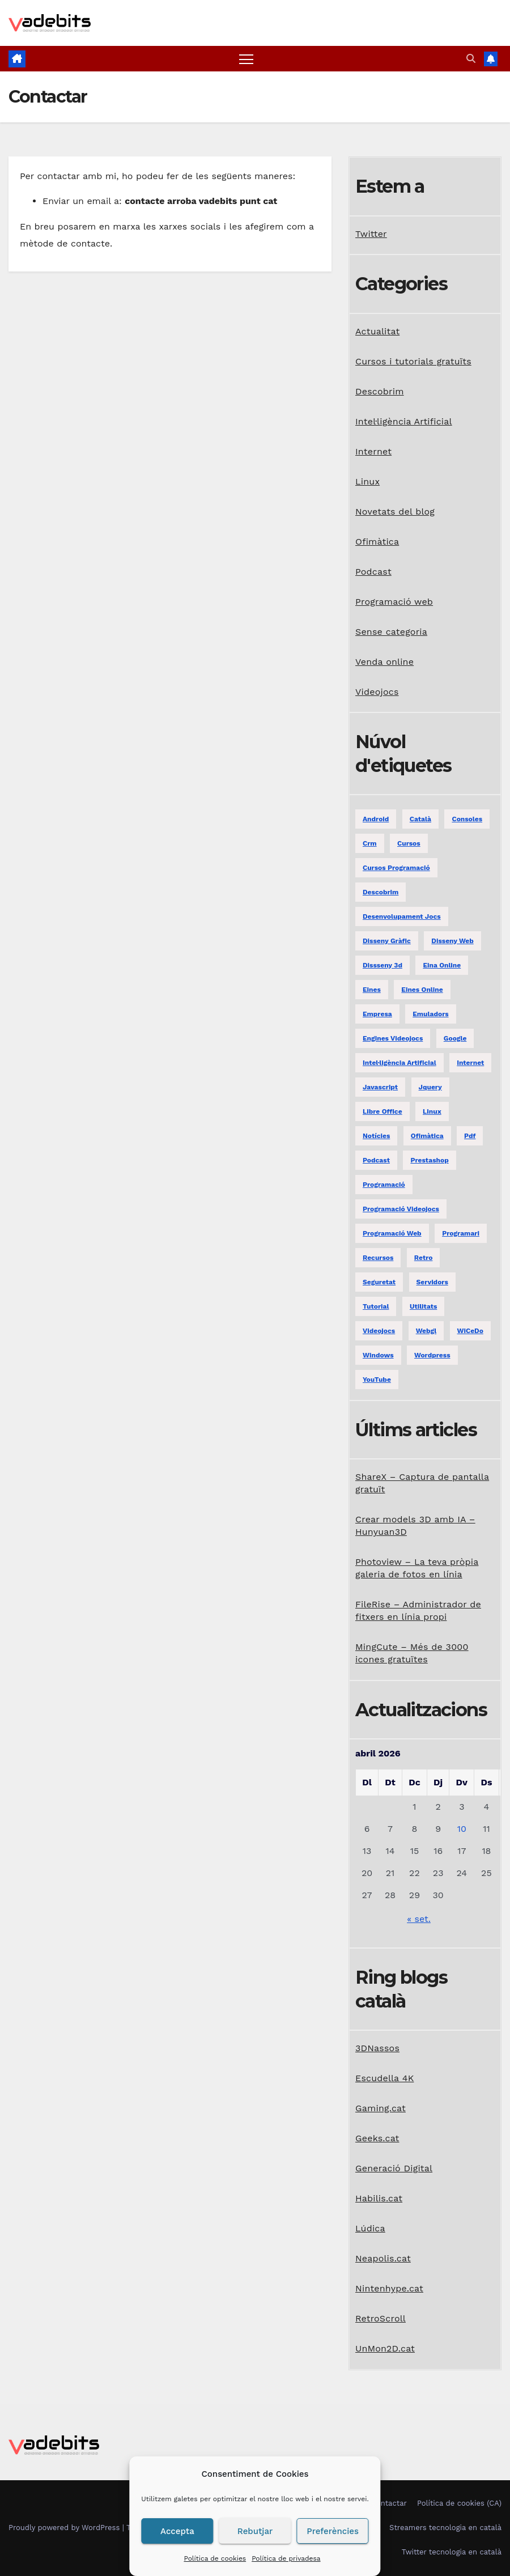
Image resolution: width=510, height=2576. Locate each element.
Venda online (384, 661)
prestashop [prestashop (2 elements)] (429, 1160)
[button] (470, 58)
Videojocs (377, 691)
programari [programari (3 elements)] (460, 1233)
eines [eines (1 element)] (372, 990)
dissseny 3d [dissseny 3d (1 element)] (382, 965)
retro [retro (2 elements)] (423, 1258)
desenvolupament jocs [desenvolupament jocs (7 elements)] (402, 916)
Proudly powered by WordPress (65, 2527)
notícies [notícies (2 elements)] (376, 1136)
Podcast (373, 571)
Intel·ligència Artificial (403, 421)
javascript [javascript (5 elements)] (380, 1087)
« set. (419, 1918)
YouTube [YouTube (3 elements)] (377, 1380)
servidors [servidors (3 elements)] (432, 1282)
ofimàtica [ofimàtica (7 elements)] (427, 1136)
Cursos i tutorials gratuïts (413, 361)
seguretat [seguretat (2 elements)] (379, 1282)
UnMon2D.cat (385, 2348)
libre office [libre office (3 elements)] (382, 1111)
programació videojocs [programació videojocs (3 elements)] (401, 1209)
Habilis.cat (378, 2198)
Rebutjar (255, 2531)
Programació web (394, 601)
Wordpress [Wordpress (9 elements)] (432, 1355)
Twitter (371, 233)
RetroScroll (380, 2318)
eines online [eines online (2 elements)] (422, 990)
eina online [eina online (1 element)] (442, 965)
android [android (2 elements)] (376, 819)
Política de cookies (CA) (459, 2503)
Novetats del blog (395, 511)
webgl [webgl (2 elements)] (426, 1331)
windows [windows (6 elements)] (378, 1355)
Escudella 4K (384, 2078)
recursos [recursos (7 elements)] (378, 1258)
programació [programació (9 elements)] (384, 1185)
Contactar (389, 2503)
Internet (373, 451)
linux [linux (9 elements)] (432, 1111)
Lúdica (370, 2228)
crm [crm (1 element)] (370, 843)
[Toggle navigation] (246, 58)
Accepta (177, 2531)
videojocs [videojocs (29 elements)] (379, 1331)
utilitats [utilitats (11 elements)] (423, 1306)
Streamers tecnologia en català (445, 2527)
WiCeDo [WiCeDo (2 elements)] (470, 1331)
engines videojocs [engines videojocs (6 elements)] (393, 1038)
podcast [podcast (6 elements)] (376, 1160)
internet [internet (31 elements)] (470, 1063)
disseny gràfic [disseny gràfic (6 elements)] (387, 941)
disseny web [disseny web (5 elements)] (452, 941)
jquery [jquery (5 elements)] (430, 1087)
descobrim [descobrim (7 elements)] (380, 892)
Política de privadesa (286, 2558)
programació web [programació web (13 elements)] (392, 1233)
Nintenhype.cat (389, 2288)
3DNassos (377, 2048)
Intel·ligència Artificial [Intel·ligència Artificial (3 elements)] (399, 1063)
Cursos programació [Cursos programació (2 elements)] (396, 868)
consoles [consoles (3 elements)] (467, 819)
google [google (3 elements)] (455, 1038)
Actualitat (377, 331)
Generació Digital (393, 2168)
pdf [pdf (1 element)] (469, 1136)
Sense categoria (391, 631)
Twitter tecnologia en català (452, 2552)
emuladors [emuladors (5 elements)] (430, 1014)
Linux (367, 481)
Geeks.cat (377, 2138)
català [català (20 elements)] (420, 819)
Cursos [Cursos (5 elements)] (408, 843)
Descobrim (379, 391)
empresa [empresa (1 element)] (377, 1014)
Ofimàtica (377, 541)
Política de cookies (215, 2558)
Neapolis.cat (383, 2258)
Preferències (333, 2531)
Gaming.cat (380, 2108)
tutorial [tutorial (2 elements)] (376, 1306)
